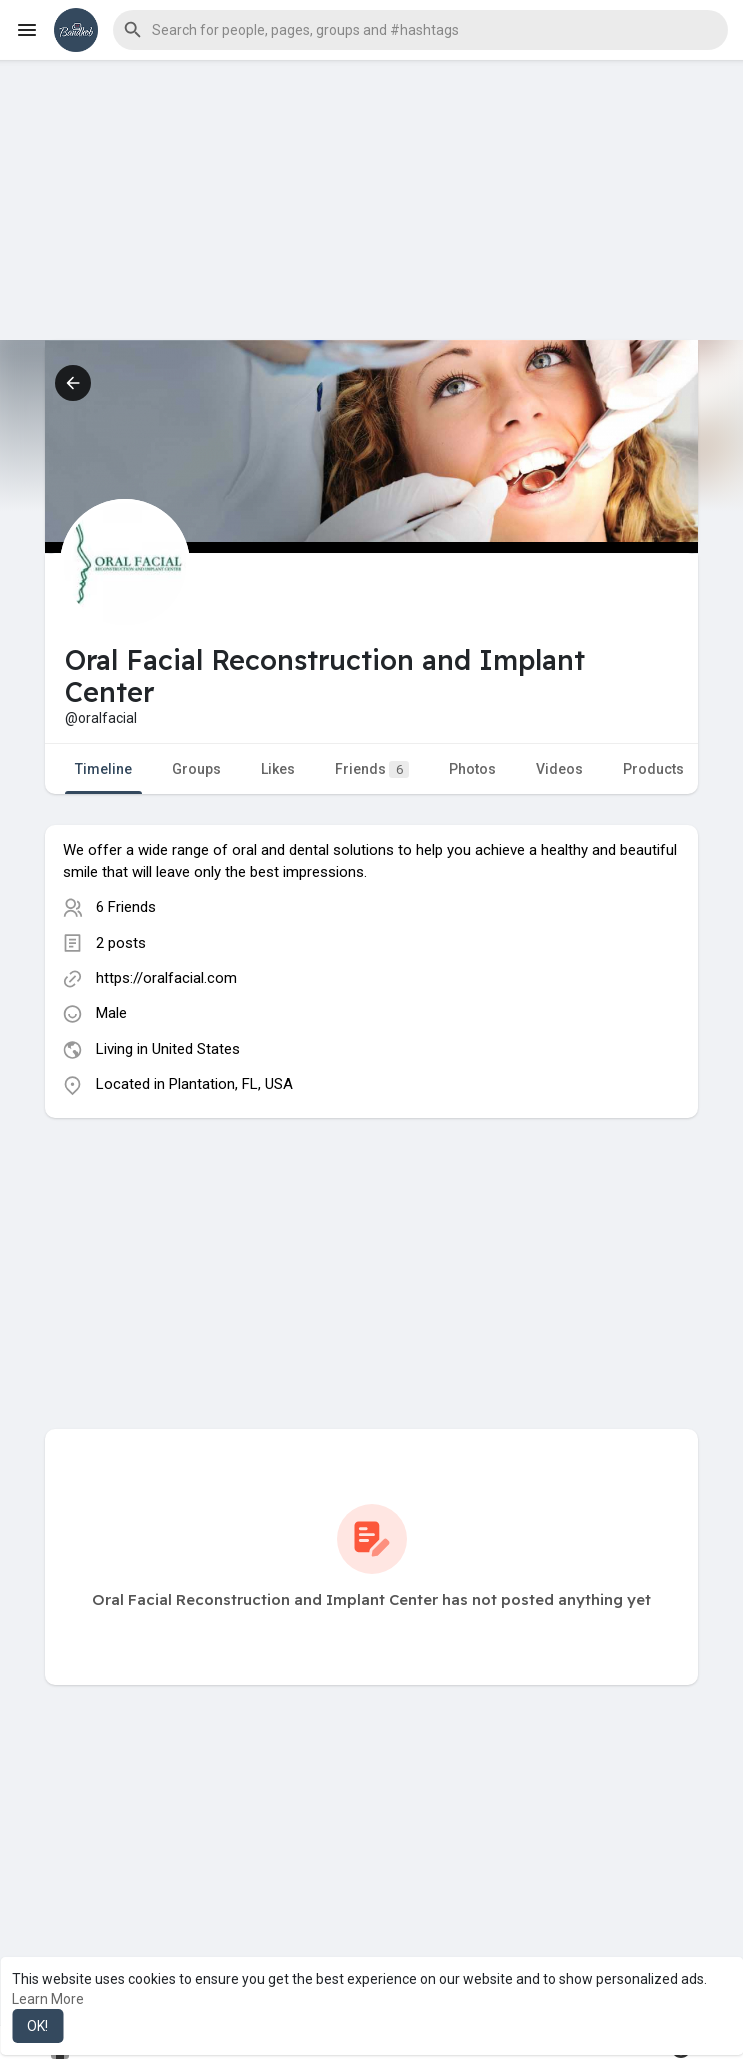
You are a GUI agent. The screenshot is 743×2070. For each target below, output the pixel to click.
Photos (472, 769)
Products (653, 769)
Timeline (103, 769)
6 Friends (126, 907)
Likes (278, 769)
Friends (372, 769)
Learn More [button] (48, 1999)
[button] (420, 30)
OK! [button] (37, 2026)
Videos (559, 769)
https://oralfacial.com (166, 978)
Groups (196, 769)
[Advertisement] (371, 200)
